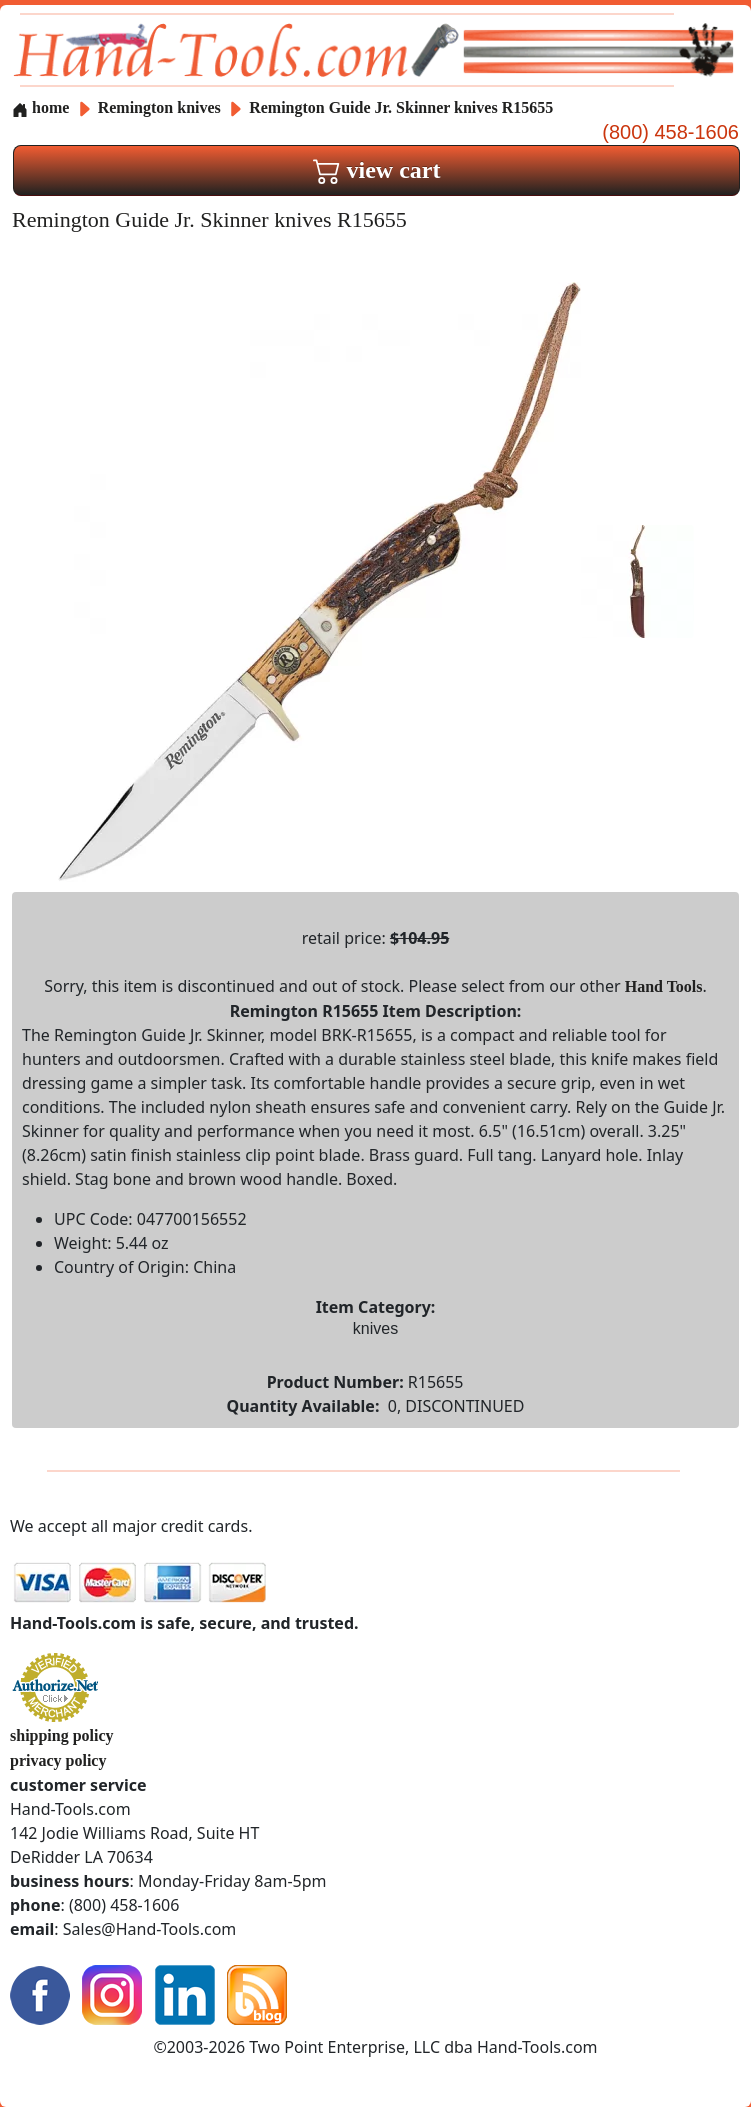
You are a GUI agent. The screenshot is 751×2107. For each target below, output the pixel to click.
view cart (377, 170)
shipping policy (62, 1735)
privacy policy (58, 1760)
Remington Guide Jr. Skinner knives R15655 (401, 107)
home (40, 107)
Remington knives (159, 107)
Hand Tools (664, 986)
